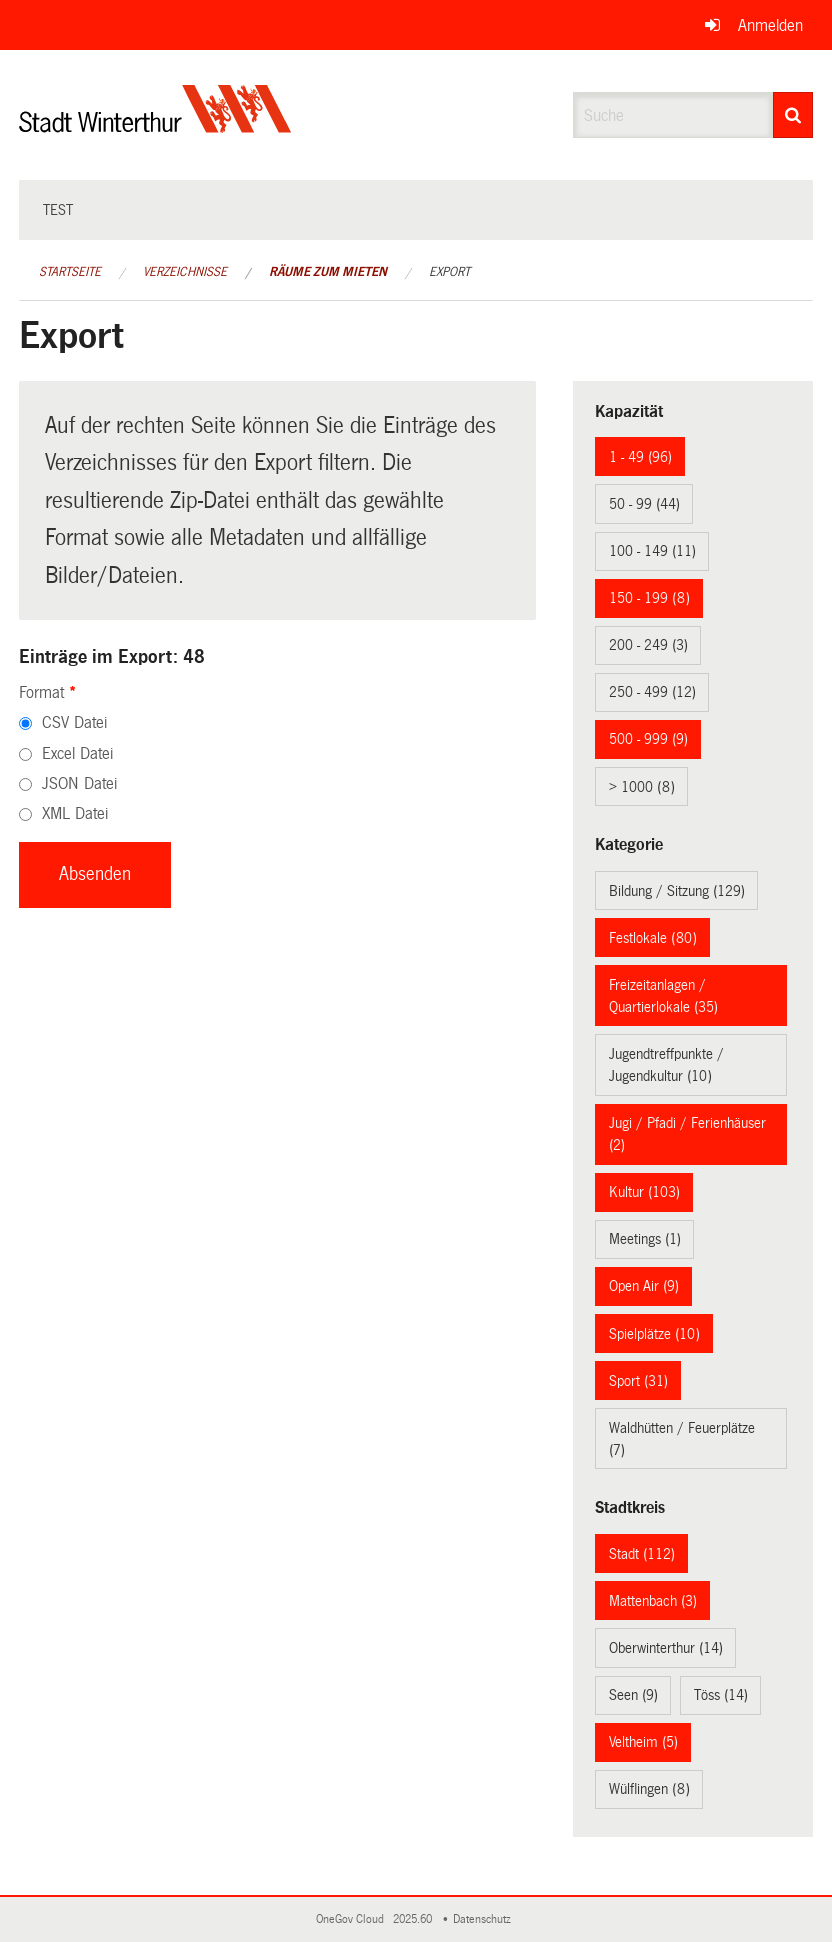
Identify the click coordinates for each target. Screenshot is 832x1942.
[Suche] (793, 115)
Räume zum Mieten (328, 272)
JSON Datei (79, 783)
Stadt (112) (642, 1554)
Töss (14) (721, 1695)
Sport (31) (638, 1381)
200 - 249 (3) (648, 645)
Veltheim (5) (643, 1742)
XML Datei (75, 813)
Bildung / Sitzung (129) (677, 891)
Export (449, 272)
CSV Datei (74, 722)
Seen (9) (633, 1695)
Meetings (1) (645, 1239)
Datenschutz (485, 1919)
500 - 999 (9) (648, 739)
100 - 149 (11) (652, 551)
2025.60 (414, 1919)
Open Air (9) (644, 1286)
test (58, 210)
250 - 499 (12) (652, 692)
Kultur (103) (644, 1192)
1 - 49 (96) (640, 457)
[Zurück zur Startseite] (155, 125)
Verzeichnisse (185, 272)
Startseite (70, 272)
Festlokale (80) (653, 938)
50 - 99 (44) (644, 504)
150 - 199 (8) (649, 598)
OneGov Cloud (353, 1919)
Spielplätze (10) (654, 1334)
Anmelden (770, 25)
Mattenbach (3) (653, 1601)
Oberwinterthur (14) (666, 1648)
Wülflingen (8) (649, 1789)
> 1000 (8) (642, 787)
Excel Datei (77, 753)
